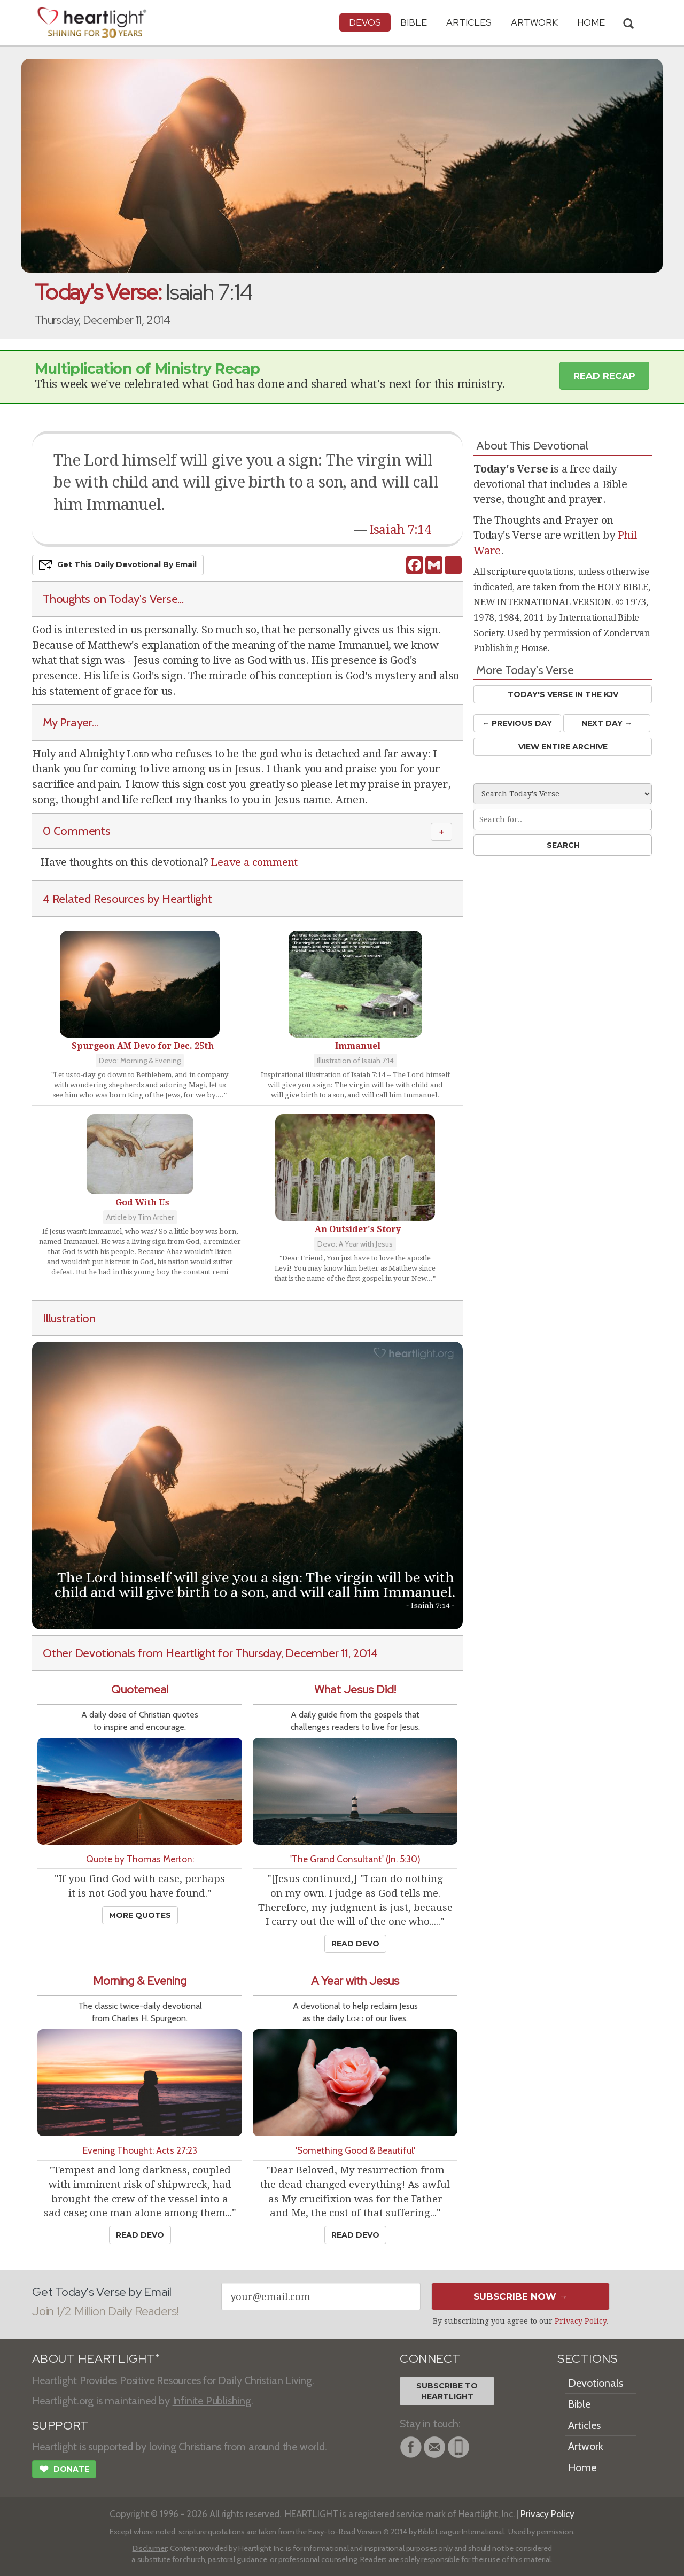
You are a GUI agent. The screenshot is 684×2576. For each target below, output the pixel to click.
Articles (469, 22)
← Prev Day (517, 723)
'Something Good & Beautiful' (355, 2150)
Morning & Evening (139, 1981)
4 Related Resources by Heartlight (127, 898)
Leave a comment (254, 862)
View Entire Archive (563, 747)
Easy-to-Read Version (345, 2531)
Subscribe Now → (520, 2296)
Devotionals (595, 2383)
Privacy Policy (581, 2321)
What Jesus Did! (355, 1689)
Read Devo (355, 1943)
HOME (591, 22)
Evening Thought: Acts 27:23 (140, 2150)
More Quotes (140, 1915)
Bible (413, 22)
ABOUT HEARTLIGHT (95, 2358)
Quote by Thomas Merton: (140, 1859)
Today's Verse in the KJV (563, 694)
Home (582, 2467)
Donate (64, 2470)
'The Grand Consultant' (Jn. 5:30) (355, 1859)
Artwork (534, 22)
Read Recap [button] (604, 375)
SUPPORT (60, 2425)
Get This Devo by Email (118, 565)
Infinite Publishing (212, 2400)
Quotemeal (139, 1689)
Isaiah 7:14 (400, 529)
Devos (365, 22)
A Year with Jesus (355, 1981)
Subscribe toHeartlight (447, 2391)
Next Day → (606, 723)
